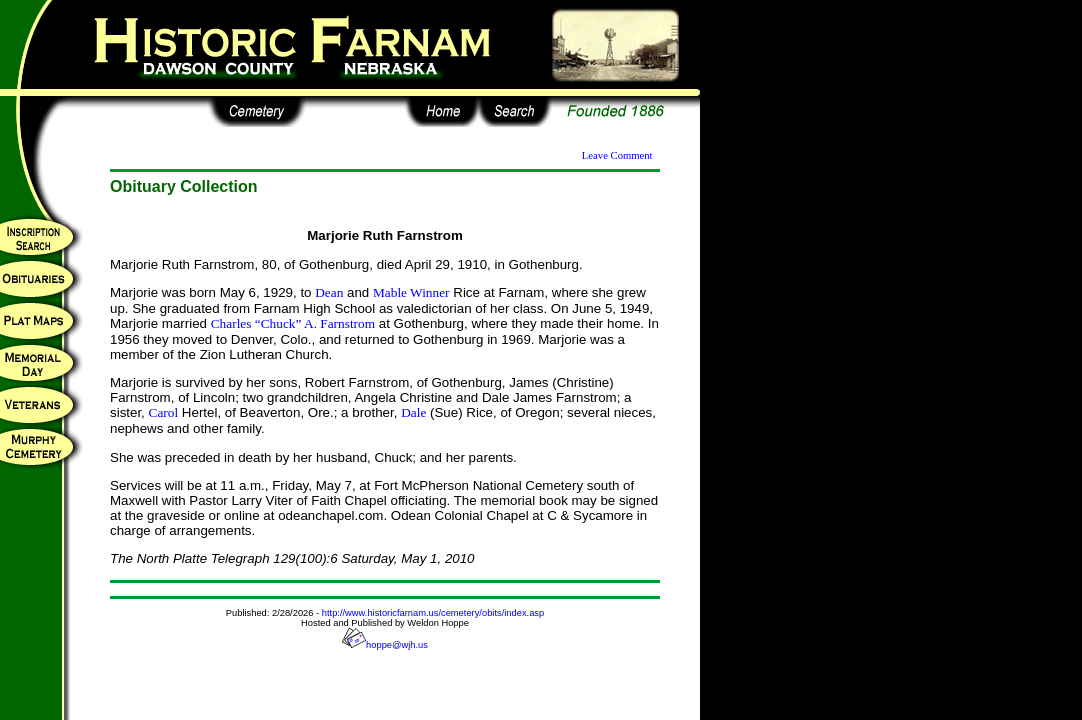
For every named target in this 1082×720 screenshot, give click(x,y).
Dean (329, 292)
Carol (164, 412)
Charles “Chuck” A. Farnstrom (293, 323)
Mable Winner (411, 292)
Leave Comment (617, 155)
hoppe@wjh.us (385, 645)
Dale (413, 412)
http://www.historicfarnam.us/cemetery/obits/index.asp (433, 613)
